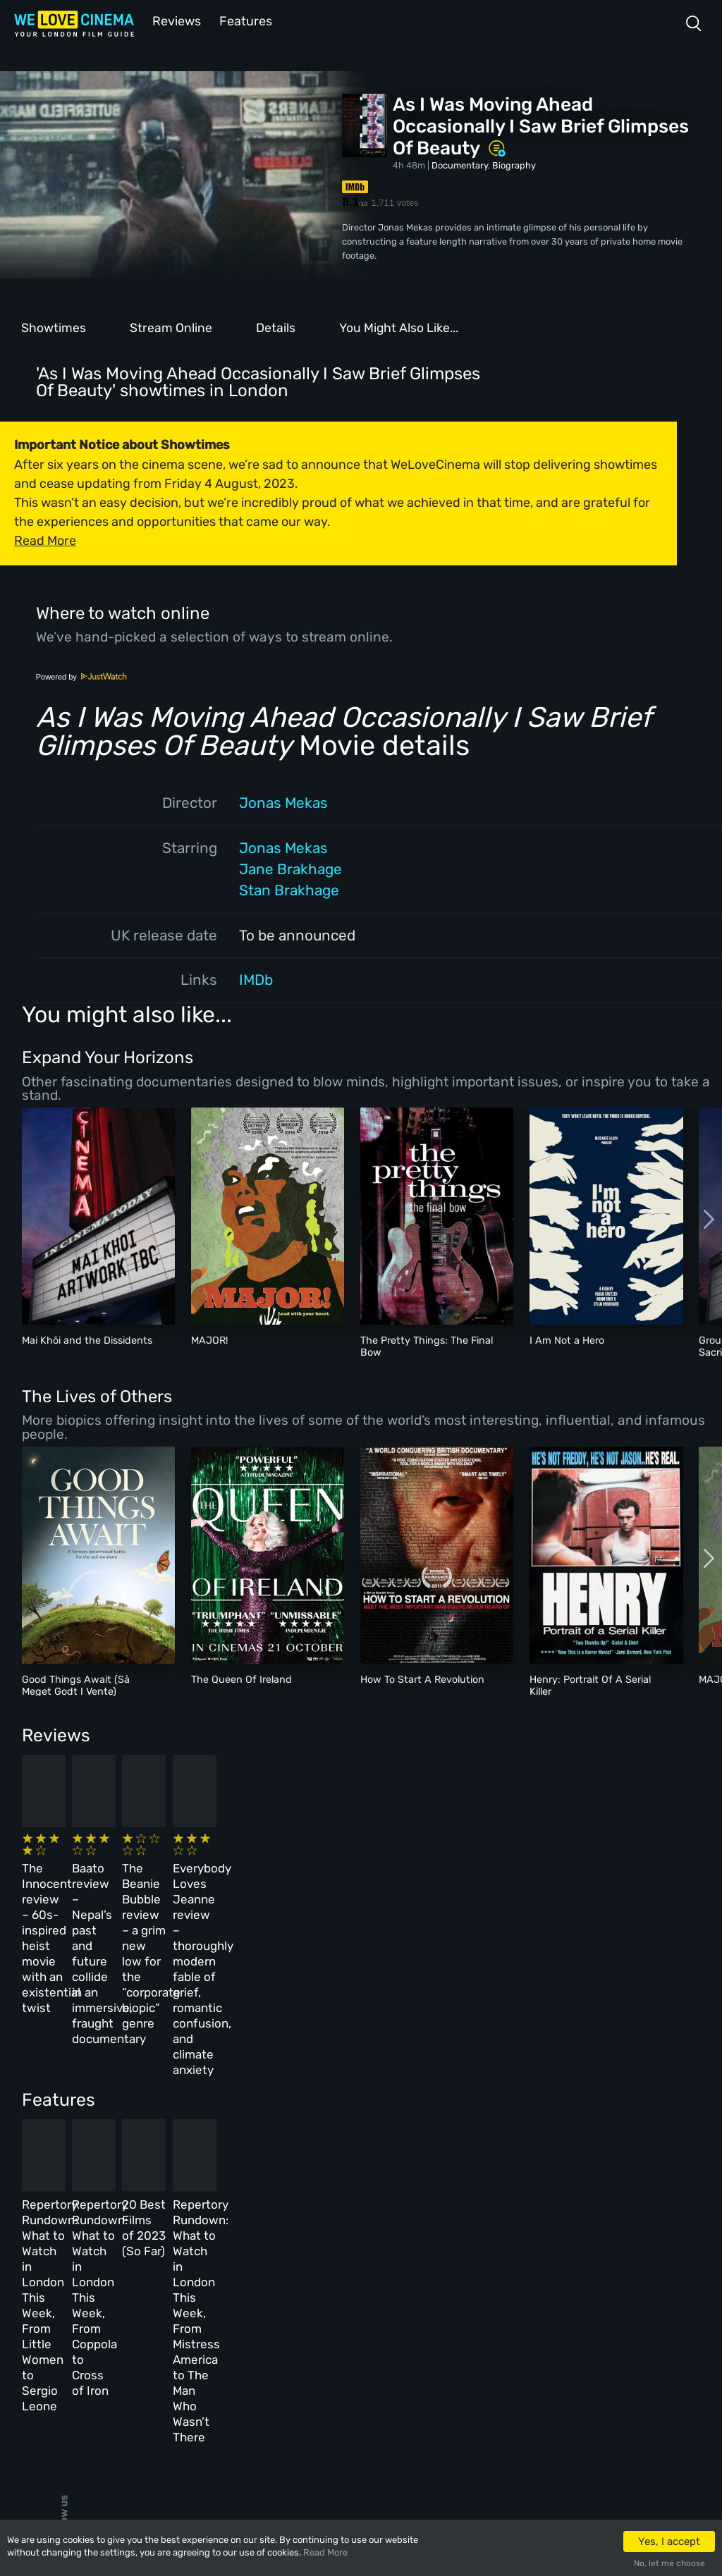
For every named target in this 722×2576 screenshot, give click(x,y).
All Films (138, 2333)
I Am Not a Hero (567, 1339)
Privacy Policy (333, 2364)
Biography (514, 164)
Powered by (82, 675)
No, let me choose (669, 2563)
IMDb (256, 978)
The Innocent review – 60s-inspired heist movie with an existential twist (91, 1877)
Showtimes (53, 326)
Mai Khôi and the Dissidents (87, 1339)
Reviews (174, 20)
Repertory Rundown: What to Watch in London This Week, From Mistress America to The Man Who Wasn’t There (569, 2127)
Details (275, 326)
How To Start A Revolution (422, 1678)
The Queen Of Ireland (241, 1678)
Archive (317, 2303)
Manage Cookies (336, 2395)
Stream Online (171, 326)
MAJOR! (209, 1339)
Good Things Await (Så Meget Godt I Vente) (76, 1684)
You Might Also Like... (398, 326)
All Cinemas (230, 2273)
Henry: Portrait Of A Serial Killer (590, 1684)
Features (243, 20)
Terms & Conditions (344, 2333)
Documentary (460, 164)
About (313, 2273)
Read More (325, 2552)
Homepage (140, 2273)
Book (129, 2303)
